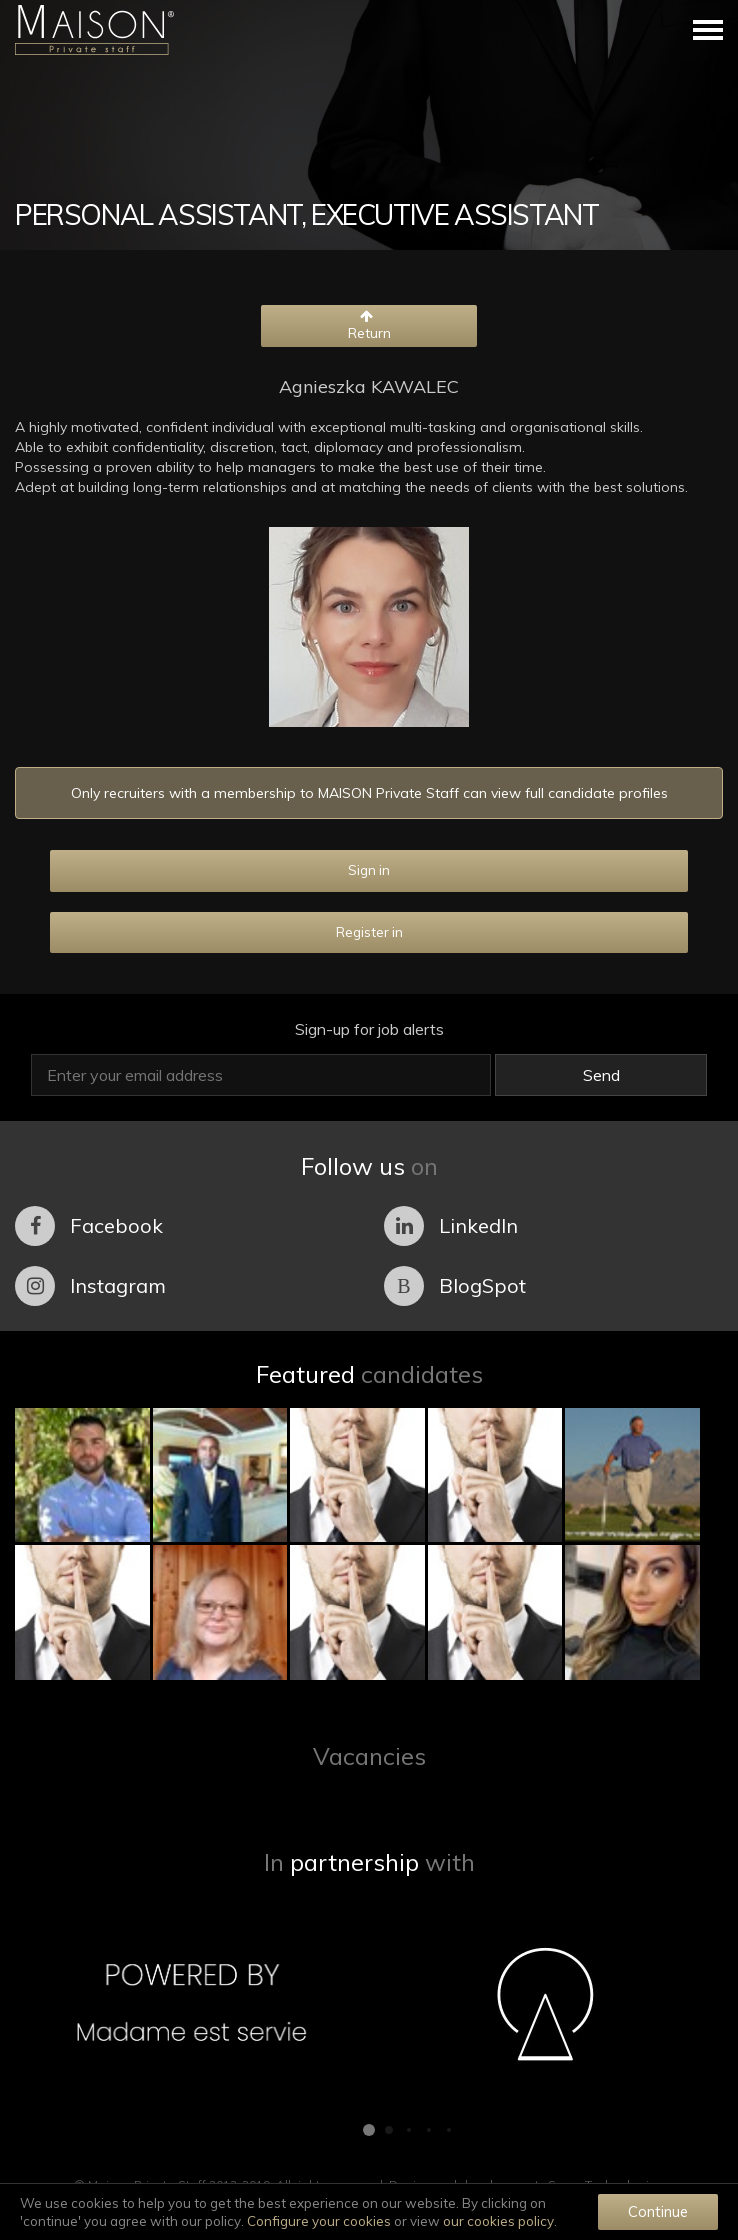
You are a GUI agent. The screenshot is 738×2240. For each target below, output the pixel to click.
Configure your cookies (319, 2221)
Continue (658, 2211)
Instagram (90, 1286)
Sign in (369, 870)
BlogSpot (455, 1286)
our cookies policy (498, 2221)
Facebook (89, 1226)
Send (601, 1075)
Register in (369, 932)
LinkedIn (451, 1226)
